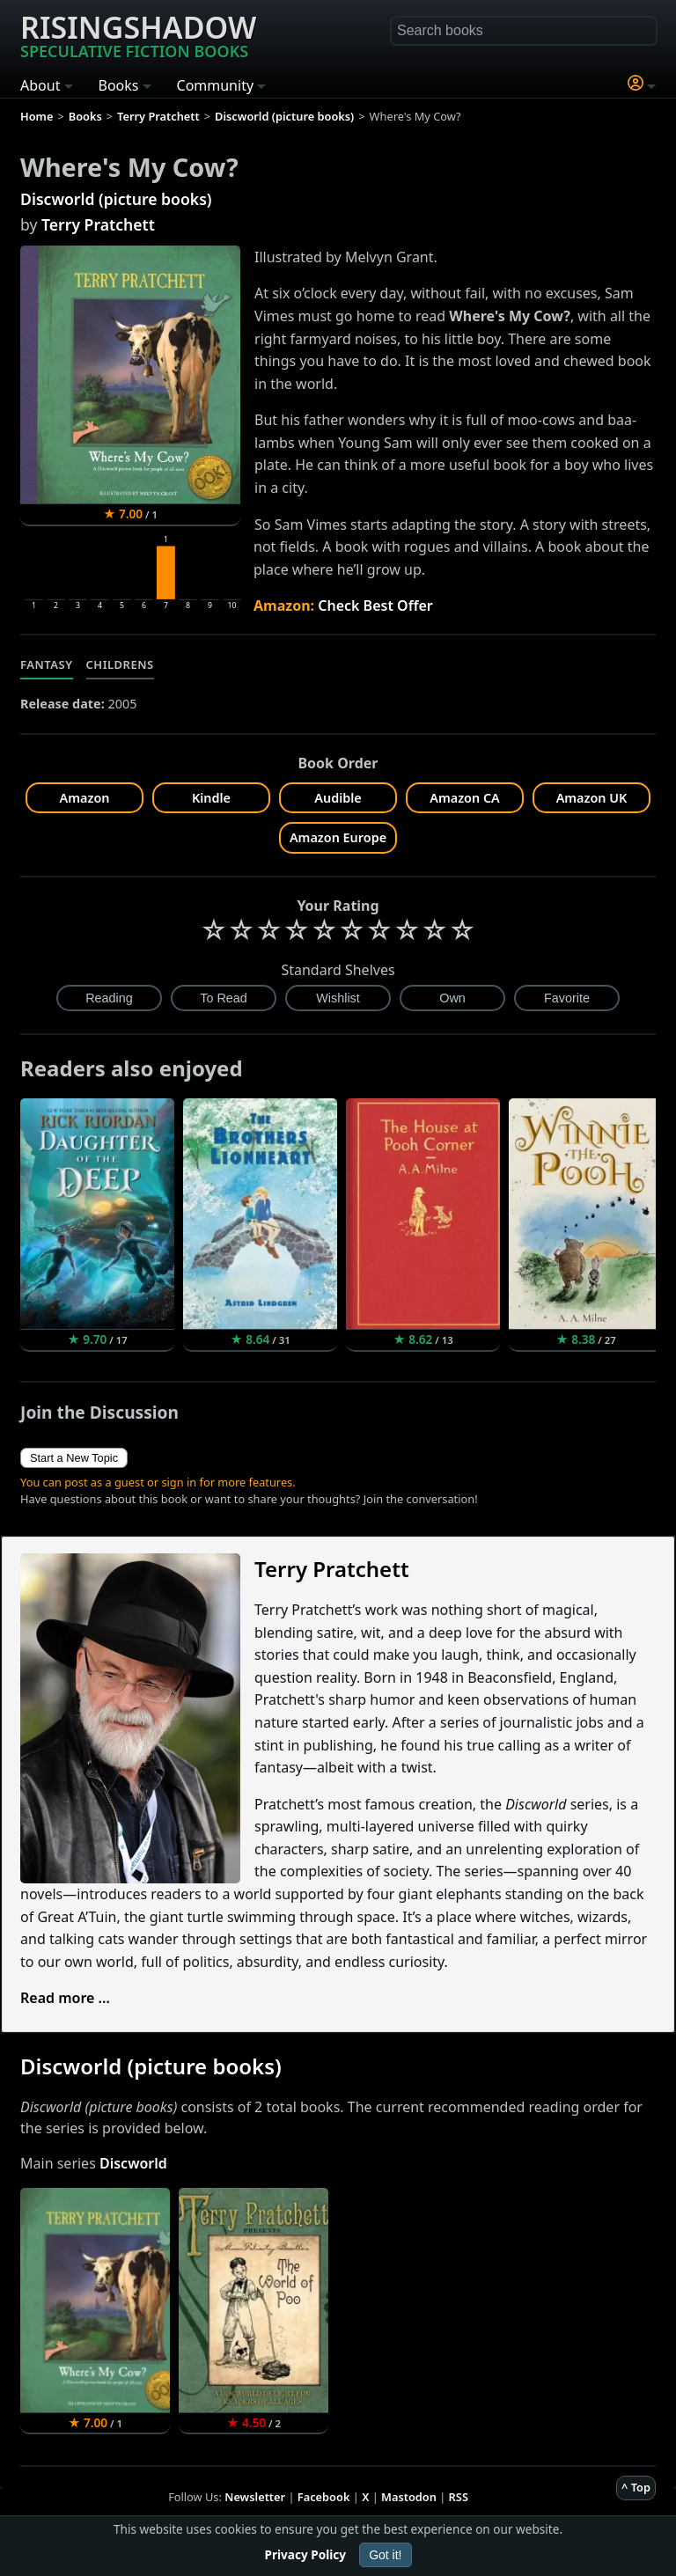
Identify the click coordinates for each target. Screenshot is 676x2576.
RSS (458, 2497)
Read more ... (65, 1997)
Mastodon (409, 2497)
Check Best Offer (375, 605)
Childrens (120, 664)
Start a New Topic (74, 1457)
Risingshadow (138, 34)
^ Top (635, 2487)
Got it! (385, 2555)
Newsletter (254, 2497)
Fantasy (46, 664)
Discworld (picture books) (116, 198)
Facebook (324, 2497)
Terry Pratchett (98, 224)
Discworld (133, 2163)
